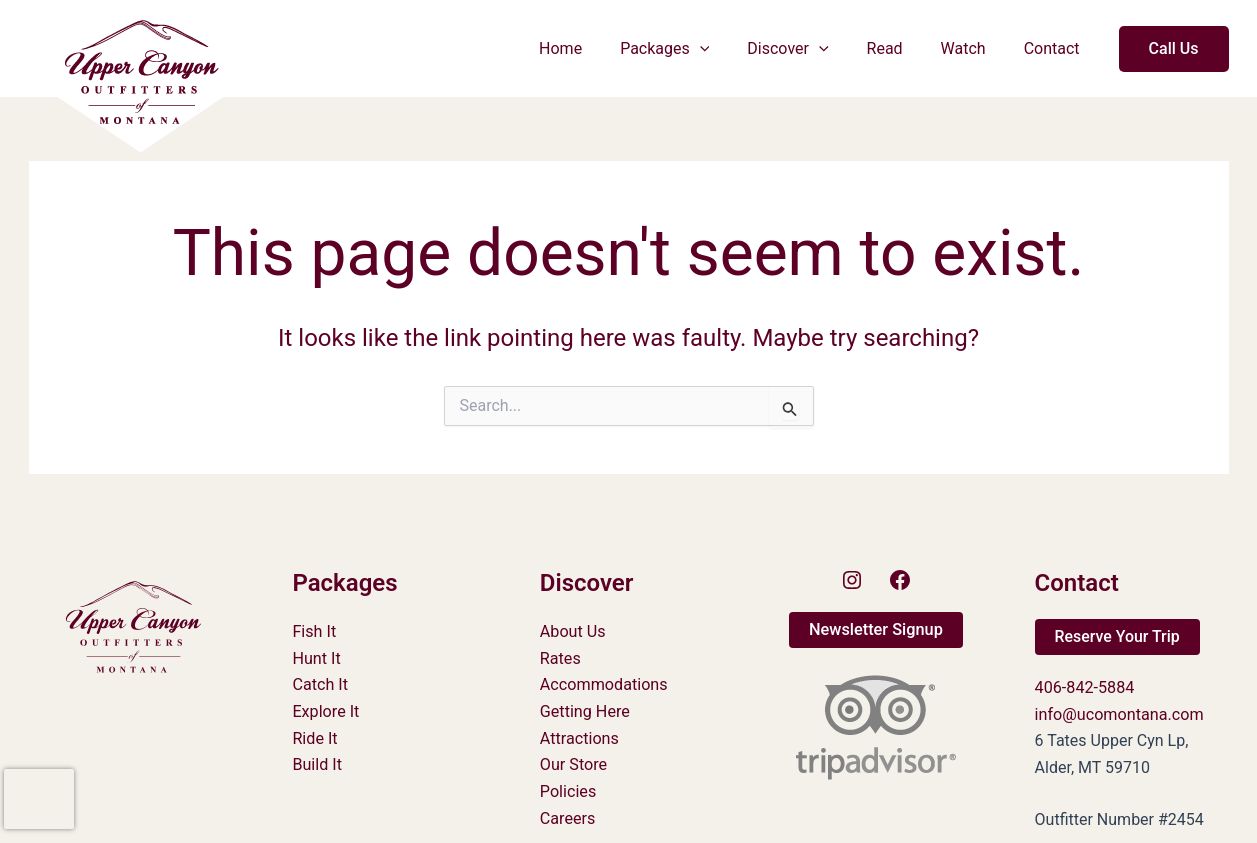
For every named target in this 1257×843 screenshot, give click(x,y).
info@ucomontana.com (1118, 713)
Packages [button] (691, 49)
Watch (972, 48)
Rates (560, 657)
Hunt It (316, 657)
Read (900, 48)
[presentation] (39, 799)
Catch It (319, 684)
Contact (1055, 48)
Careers (567, 816)
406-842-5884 (1084, 687)
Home (593, 48)
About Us (572, 631)
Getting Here (584, 710)
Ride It (314, 737)
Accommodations (603, 684)
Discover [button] (808, 49)
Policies (568, 789)
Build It (316, 763)
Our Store (573, 763)
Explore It (325, 710)
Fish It (313, 631)
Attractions (579, 737)
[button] (727, 49)
